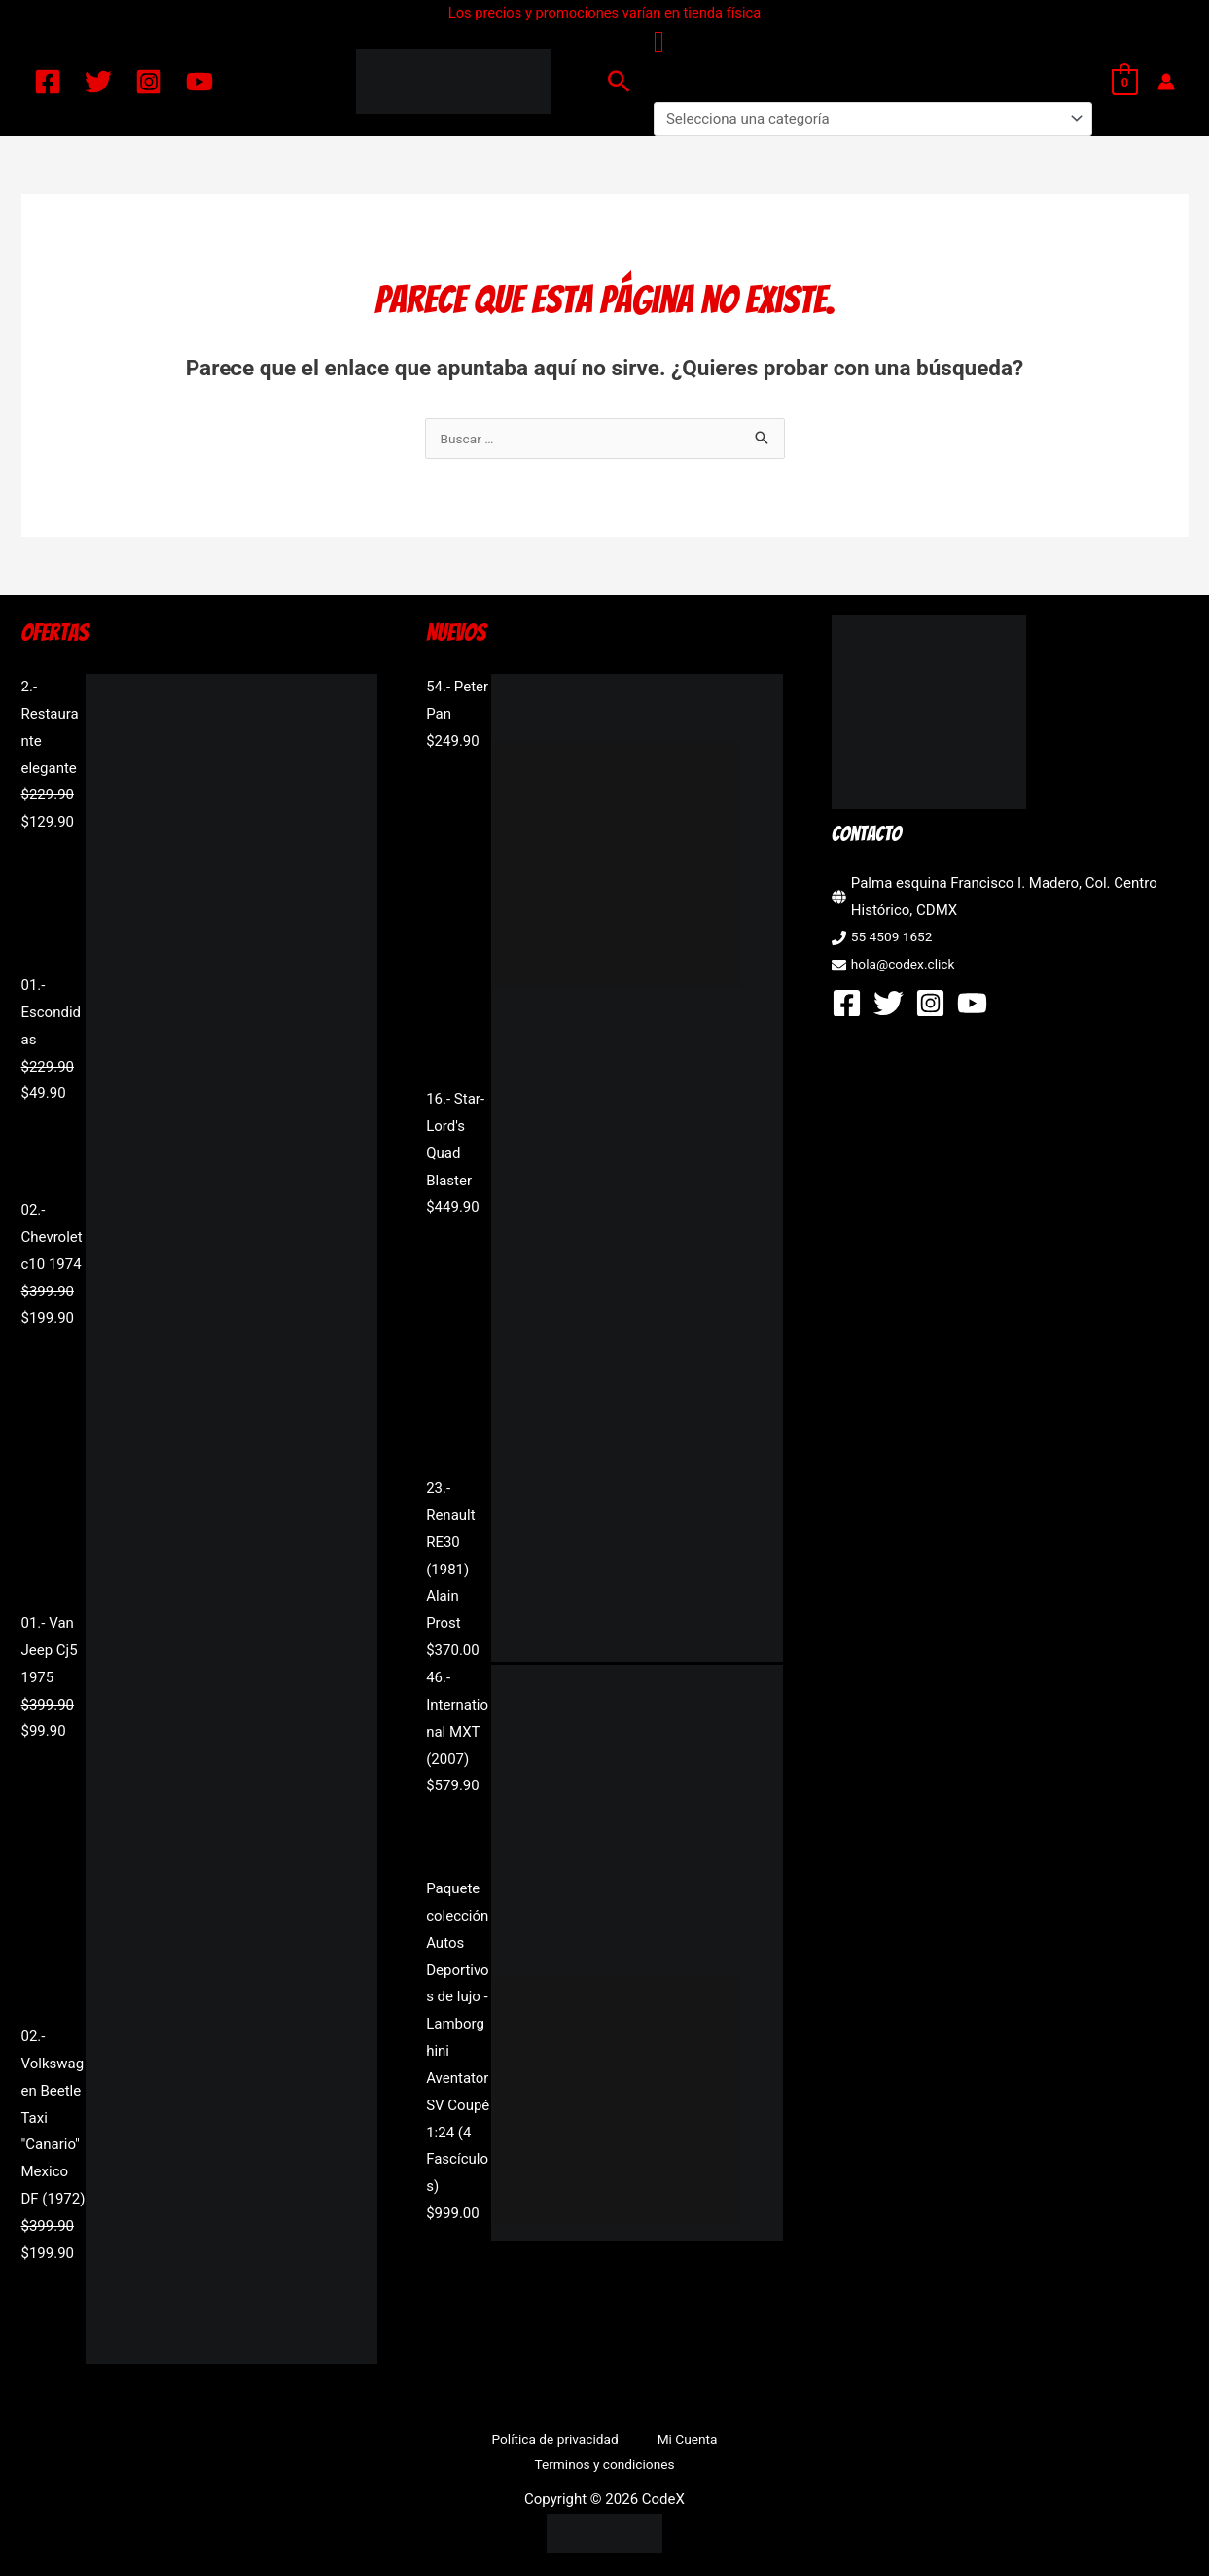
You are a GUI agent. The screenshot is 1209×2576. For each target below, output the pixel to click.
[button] (619, 81)
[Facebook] (47, 81)
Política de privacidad (480, 2442)
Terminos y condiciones (722, 2442)
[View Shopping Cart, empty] (1125, 81)
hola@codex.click (908, 965)
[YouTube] (199, 81)
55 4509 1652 (896, 938)
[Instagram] (148, 81)
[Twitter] (98, 81)
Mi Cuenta (597, 2442)
